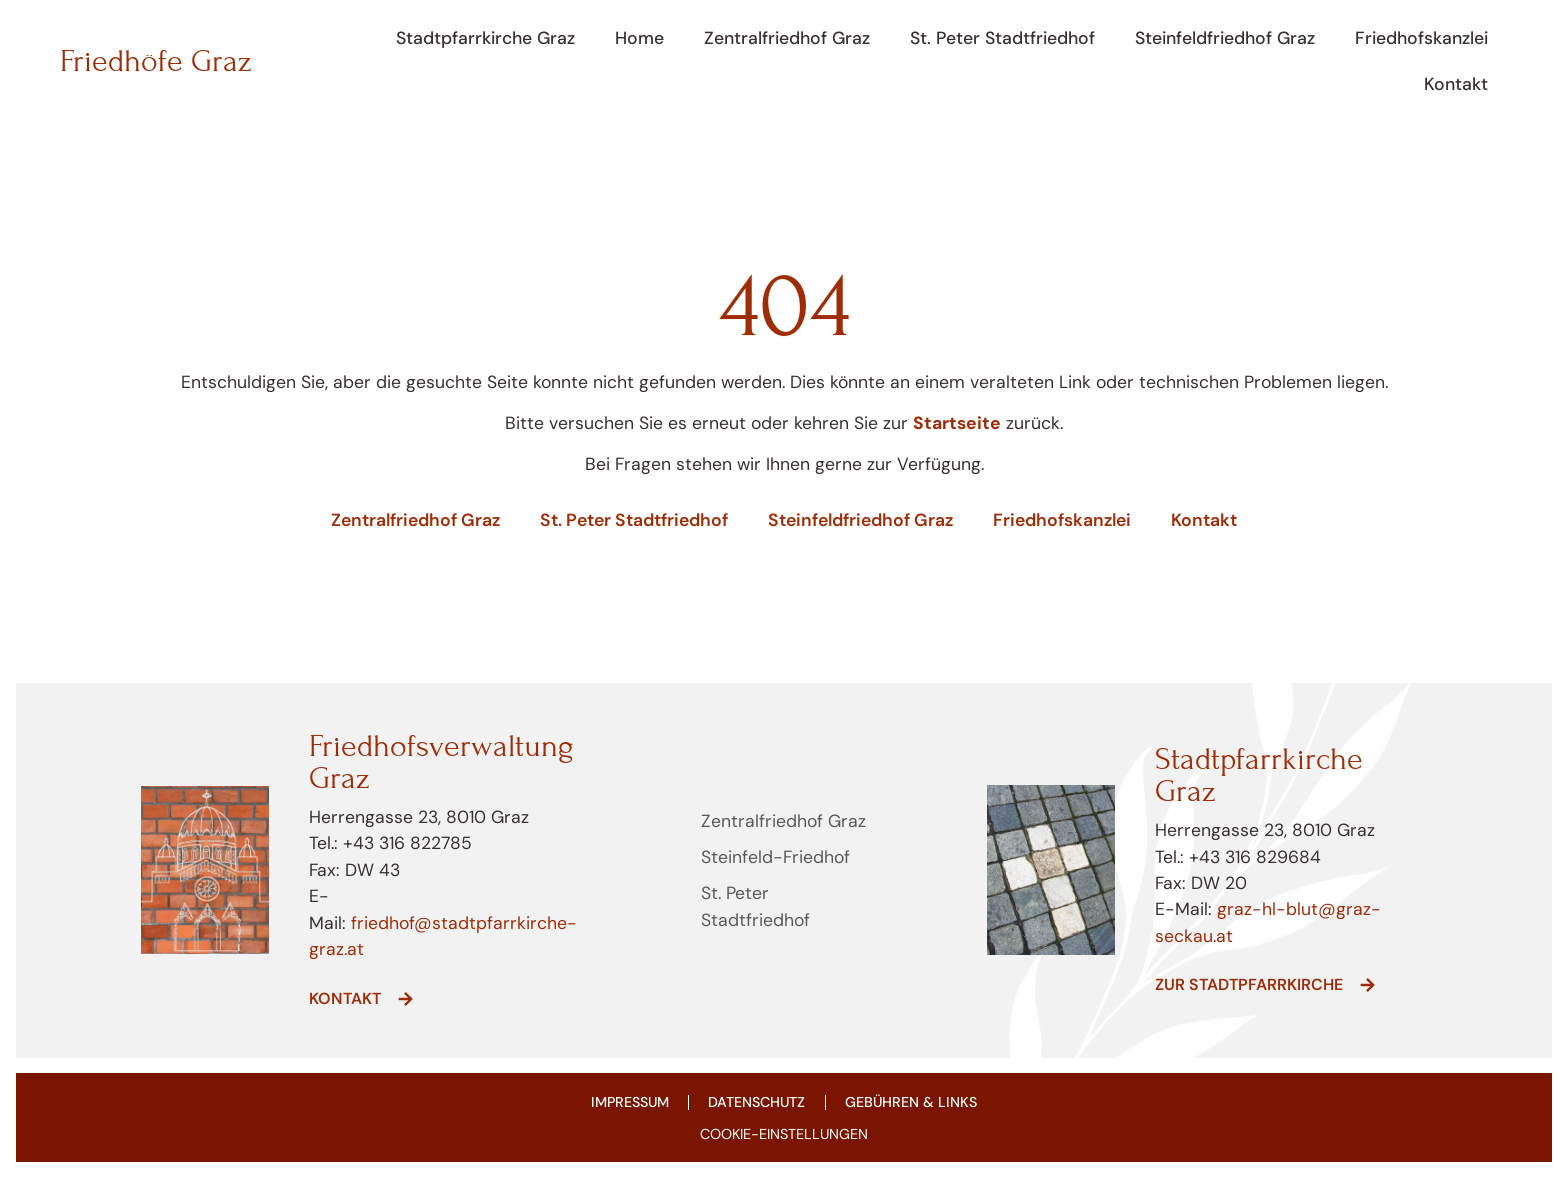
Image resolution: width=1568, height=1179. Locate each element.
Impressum (627, 1103)
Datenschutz (757, 1103)
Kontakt (1456, 84)
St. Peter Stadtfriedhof (1002, 38)
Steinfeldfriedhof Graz (1225, 38)
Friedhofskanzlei (1421, 38)
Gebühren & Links (913, 1103)
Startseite (957, 423)
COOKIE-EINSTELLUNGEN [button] (784, 1136)
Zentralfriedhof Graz (787, 38)
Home (639, 38)
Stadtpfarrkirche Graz (485, 38)
